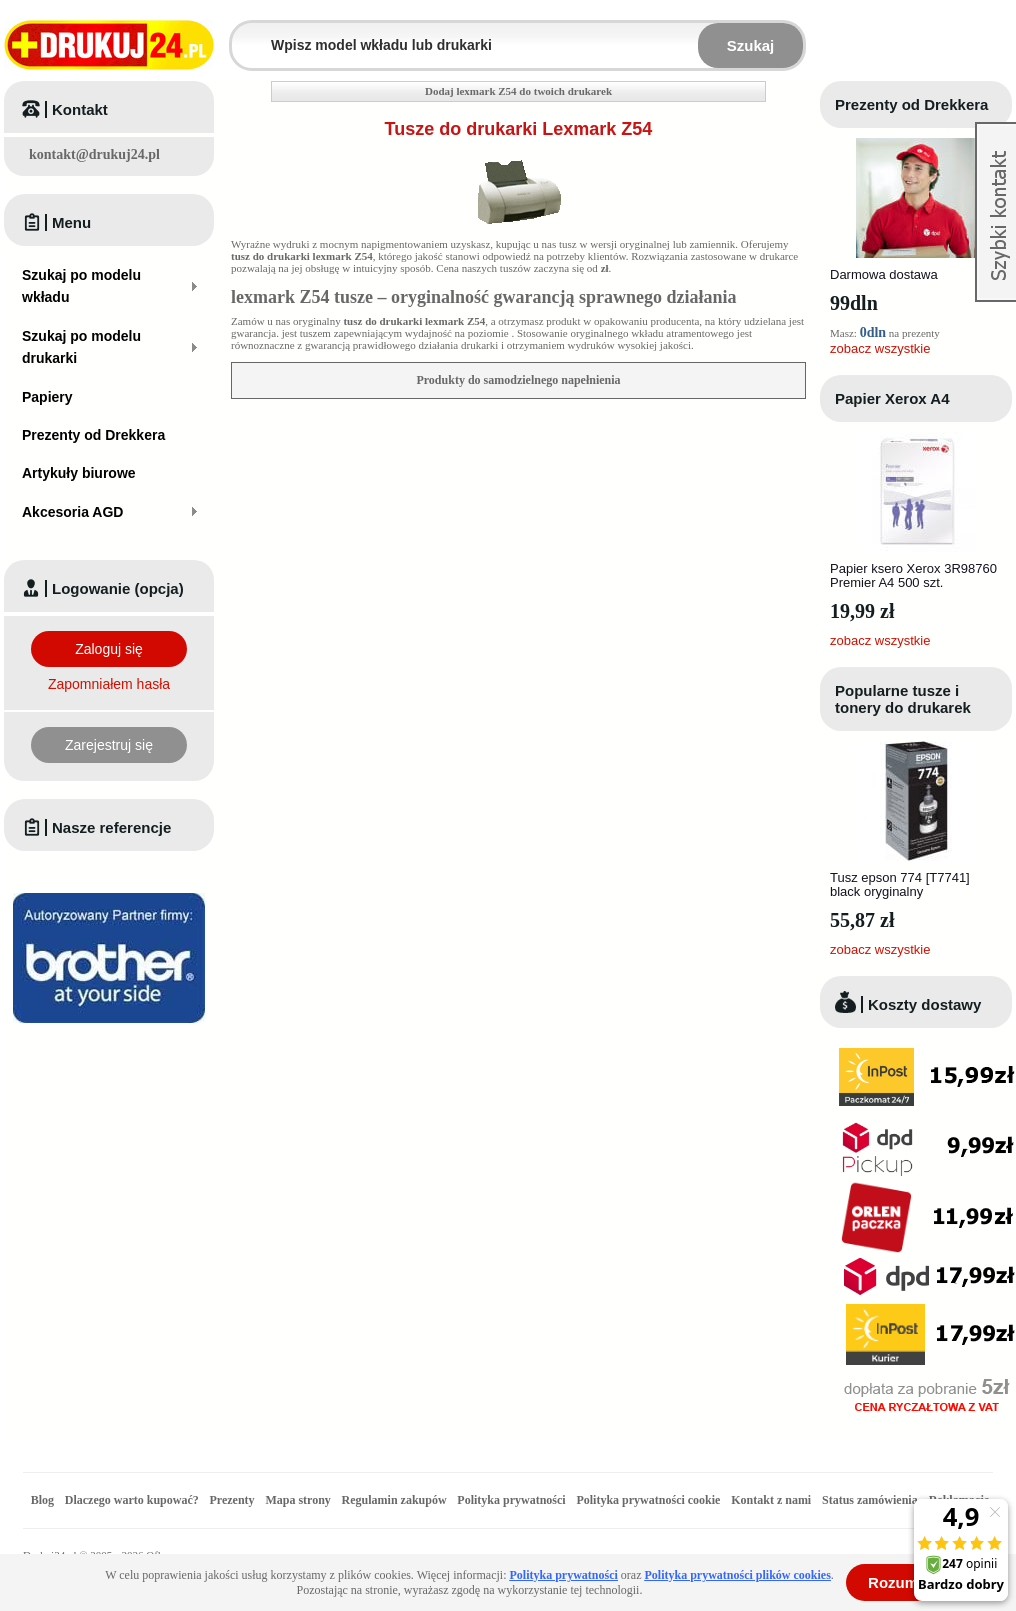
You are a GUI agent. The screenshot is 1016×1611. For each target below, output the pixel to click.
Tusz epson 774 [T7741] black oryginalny (900, 884)
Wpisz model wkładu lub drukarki (244, 33)
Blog (42, 1500)
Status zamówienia (871, 1500)
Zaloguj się (109, 649)
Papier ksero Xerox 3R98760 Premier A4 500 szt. (913, 575)
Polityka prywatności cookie (648, 1500)
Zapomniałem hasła (109, 684)
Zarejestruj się (109, 745)
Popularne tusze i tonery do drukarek (903, 699)
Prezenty (232, 1500)
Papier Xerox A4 (892, 398)
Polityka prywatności (511, 1500)
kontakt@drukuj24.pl (94, 154)
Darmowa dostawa (884, 274)
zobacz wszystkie (880, 348)
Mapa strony (297, 1500)
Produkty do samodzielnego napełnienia (518, 380)
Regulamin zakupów (394, 1500)
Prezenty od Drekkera (911, 104)
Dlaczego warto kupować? (132, 1500)
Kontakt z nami (771, 1500)
